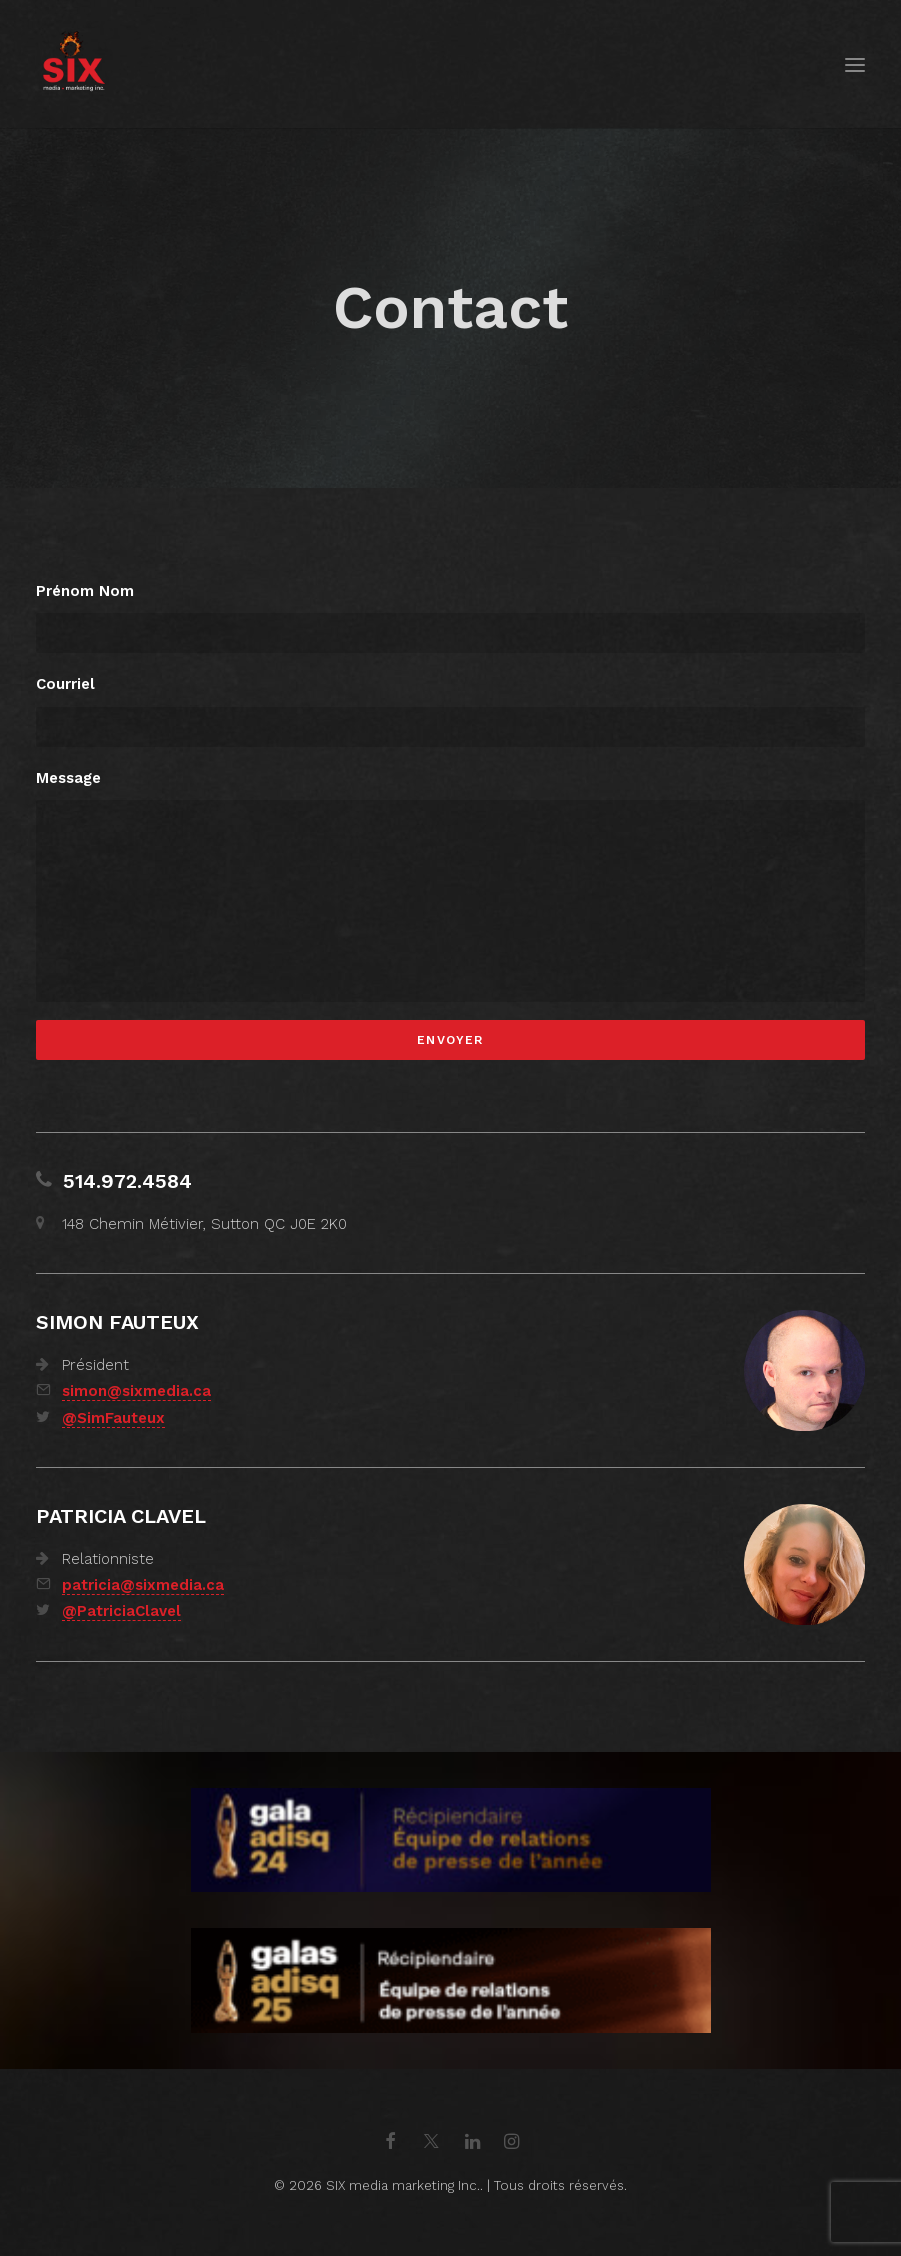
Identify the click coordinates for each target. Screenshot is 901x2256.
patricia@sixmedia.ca (143, 1585)
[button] (855, 64)
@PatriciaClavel (121, 1611)
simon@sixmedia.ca (136, 1391)
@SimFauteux (113, 1418)
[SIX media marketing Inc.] (73, 64)
